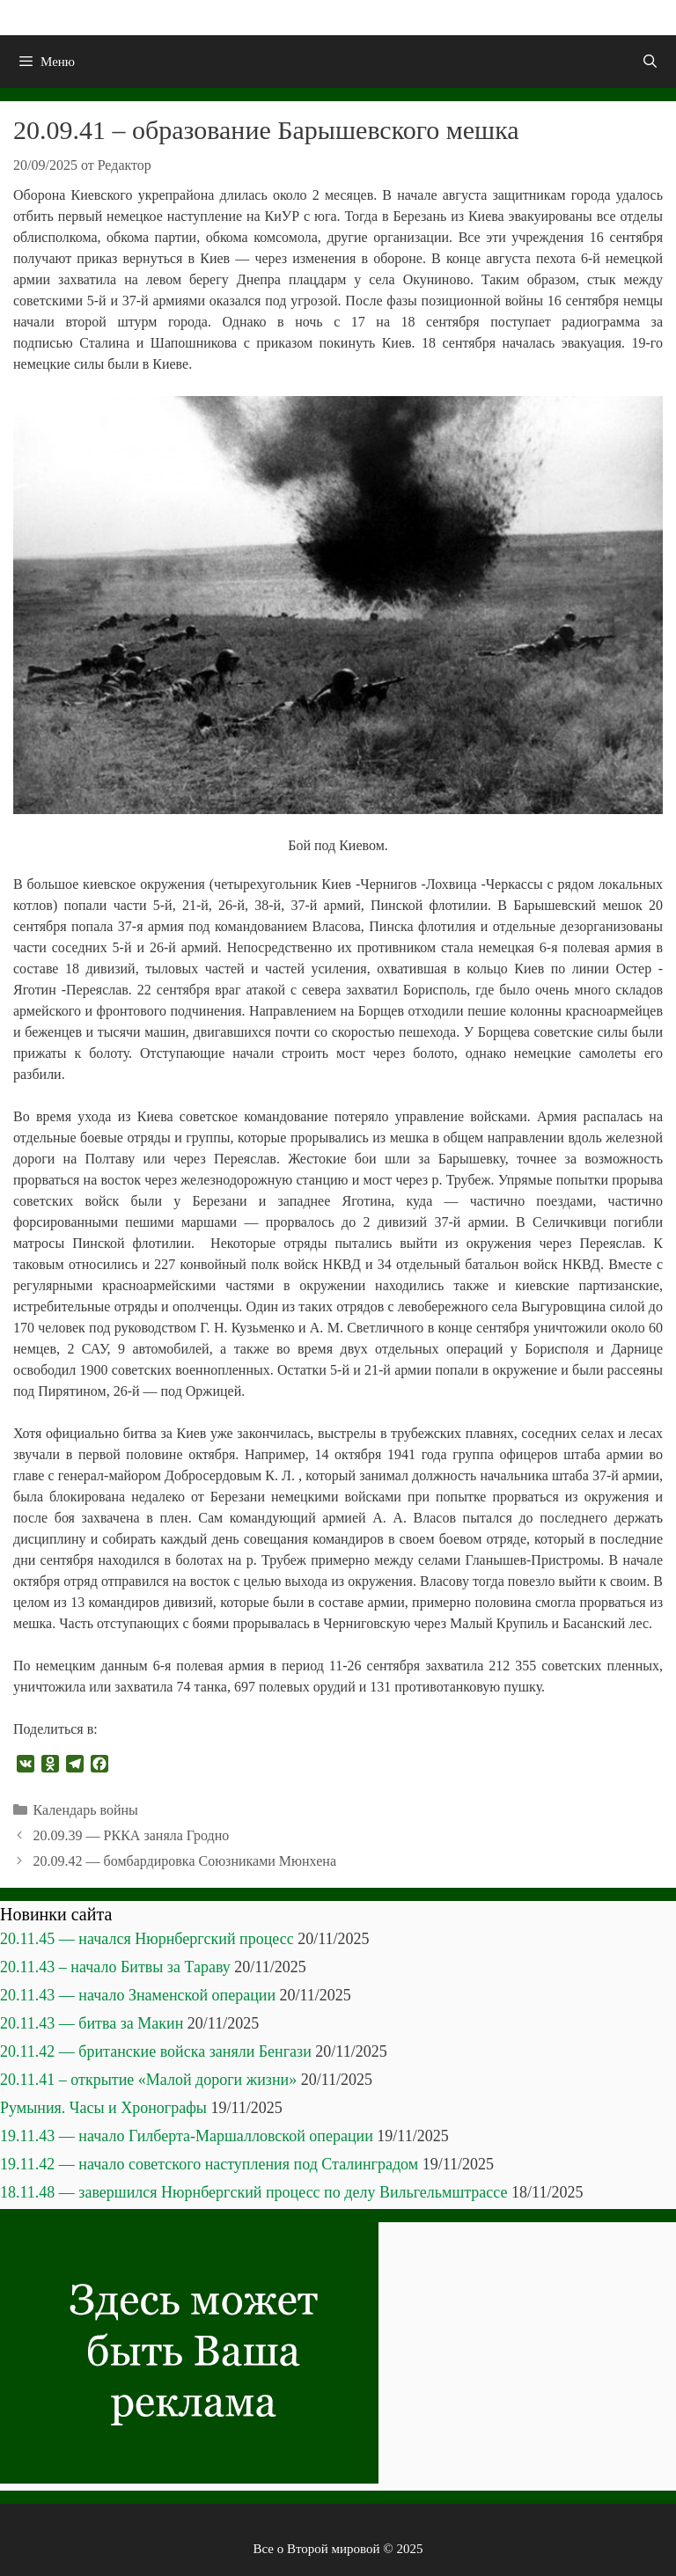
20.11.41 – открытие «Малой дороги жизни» (148, 2079)
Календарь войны (85, 1809)
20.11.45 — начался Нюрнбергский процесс (147, 1939)
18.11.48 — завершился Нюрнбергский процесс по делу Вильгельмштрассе (254, 2192)
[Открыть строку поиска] (650, 61)
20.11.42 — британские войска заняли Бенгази (156, 2051)
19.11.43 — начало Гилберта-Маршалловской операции (186, 2136)
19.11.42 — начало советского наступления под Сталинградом (209, 2164)
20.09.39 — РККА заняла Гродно (131, 1835)
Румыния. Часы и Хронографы (103, 2108)
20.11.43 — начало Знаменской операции (138, 1995)
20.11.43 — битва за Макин (91, 2023)
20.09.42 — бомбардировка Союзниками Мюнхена (184, 1860)
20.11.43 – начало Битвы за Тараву (115, 1967)
